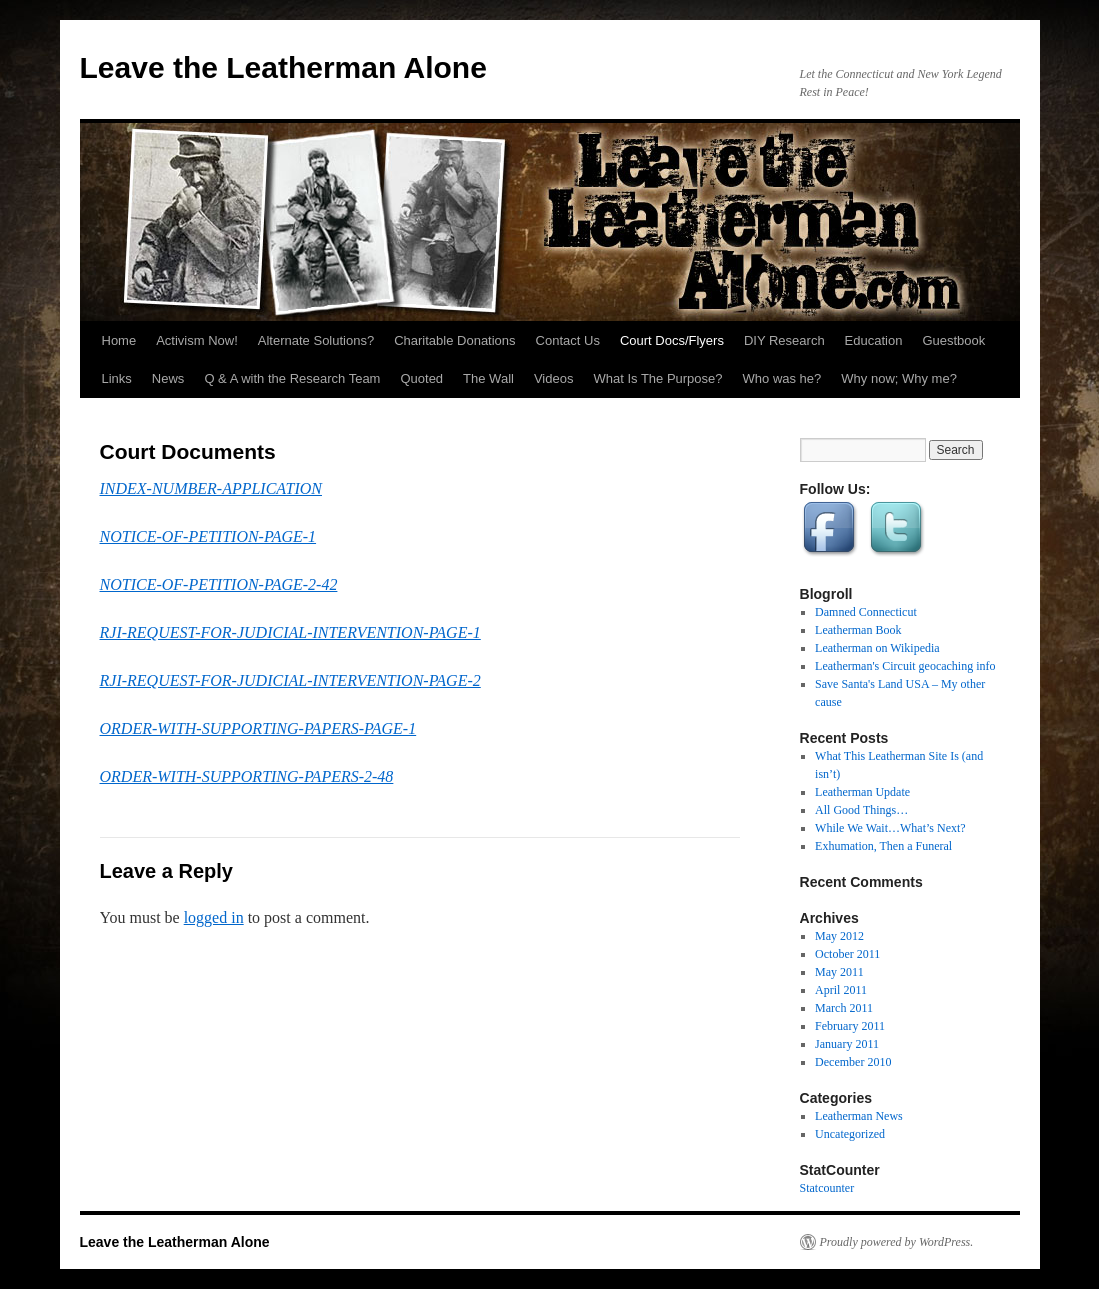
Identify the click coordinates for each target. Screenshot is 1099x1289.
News (168, 378)
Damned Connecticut (866, 612)
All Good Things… (861, 810)
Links (117, 378)
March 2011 (844, 1008)
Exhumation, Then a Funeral (883, 846)
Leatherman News (859, 1116)
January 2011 (847, 1044)
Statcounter (827, 1188)
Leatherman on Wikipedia (877, 648)
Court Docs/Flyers (672, 340)
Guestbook (953, 340)
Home (119, 340)
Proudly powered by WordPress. (897, 1242)
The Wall (488, 378)
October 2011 (847, 954)
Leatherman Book (858, 630)
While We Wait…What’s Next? (890, 828)
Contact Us (568, 340)
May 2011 (839, 972)
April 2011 (841, 990)
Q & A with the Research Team (292, 378)
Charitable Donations (454, 340)
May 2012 (839, 936)
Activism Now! (197, 340)
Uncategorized (850, 1134)
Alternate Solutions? (316, 340)
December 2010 (853, 1062)
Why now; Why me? (899, 378)
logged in (214, 917)
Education (874, 340)
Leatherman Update (862, 792)
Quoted (421, 378)
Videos (554, 378)
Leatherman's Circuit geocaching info (905, 666)
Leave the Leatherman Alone (283, 67)
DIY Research (784, 340)
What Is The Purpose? (657, 378)
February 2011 (850, 1026)
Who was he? (782, 378)
